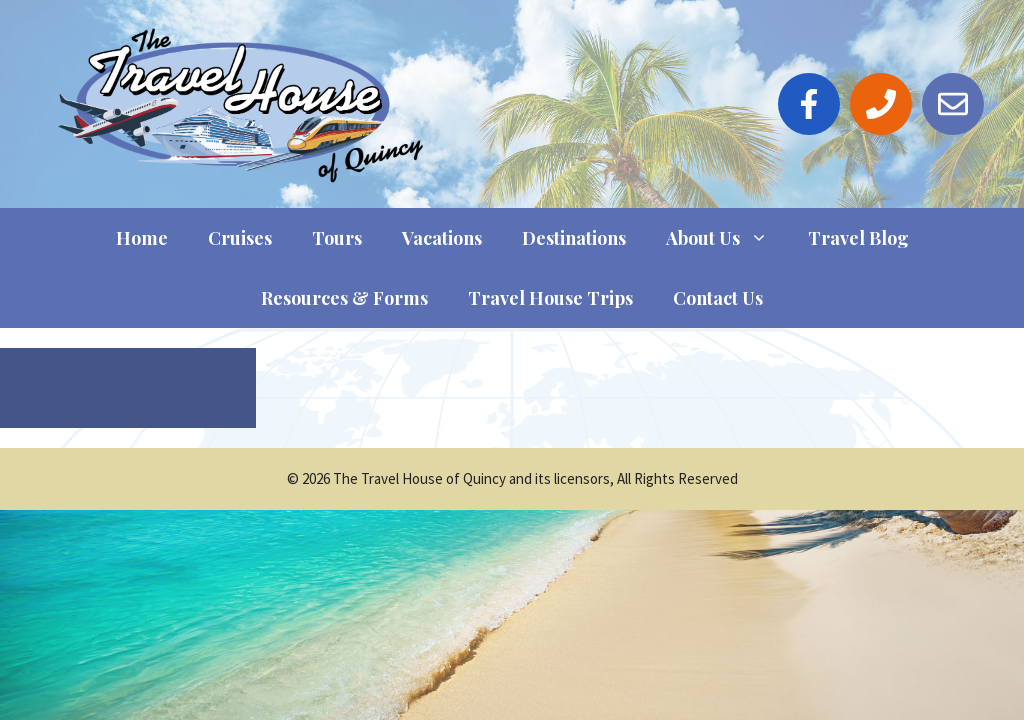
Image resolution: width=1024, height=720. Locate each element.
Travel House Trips (550, 298)
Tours (337, 238)
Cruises (240, 238)
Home (142, 238)
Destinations (574, 238)
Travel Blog (858, 238)
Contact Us (718, 298)
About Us (727, 238)
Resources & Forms (344, 298)
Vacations (442, 238)
